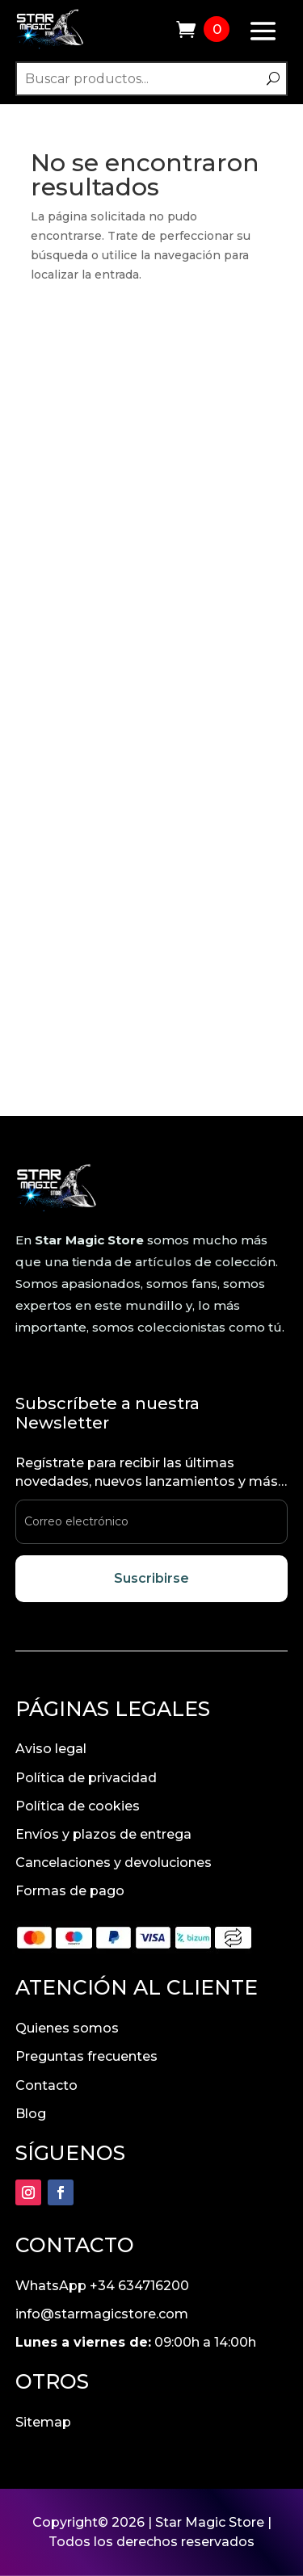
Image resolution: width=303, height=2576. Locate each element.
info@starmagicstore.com (101, 2314)
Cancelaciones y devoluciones (113, 1862)
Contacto (46, 2085)
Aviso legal (50, 1748)
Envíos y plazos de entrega (103, 1834)
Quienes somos (67, 2028)
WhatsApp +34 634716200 (102, 2285)
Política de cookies (77, 1806)
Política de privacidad (86, 1777)
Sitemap (43, 2422)
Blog (30, 2113)
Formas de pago (69, 1890)
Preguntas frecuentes (86, 2056)
